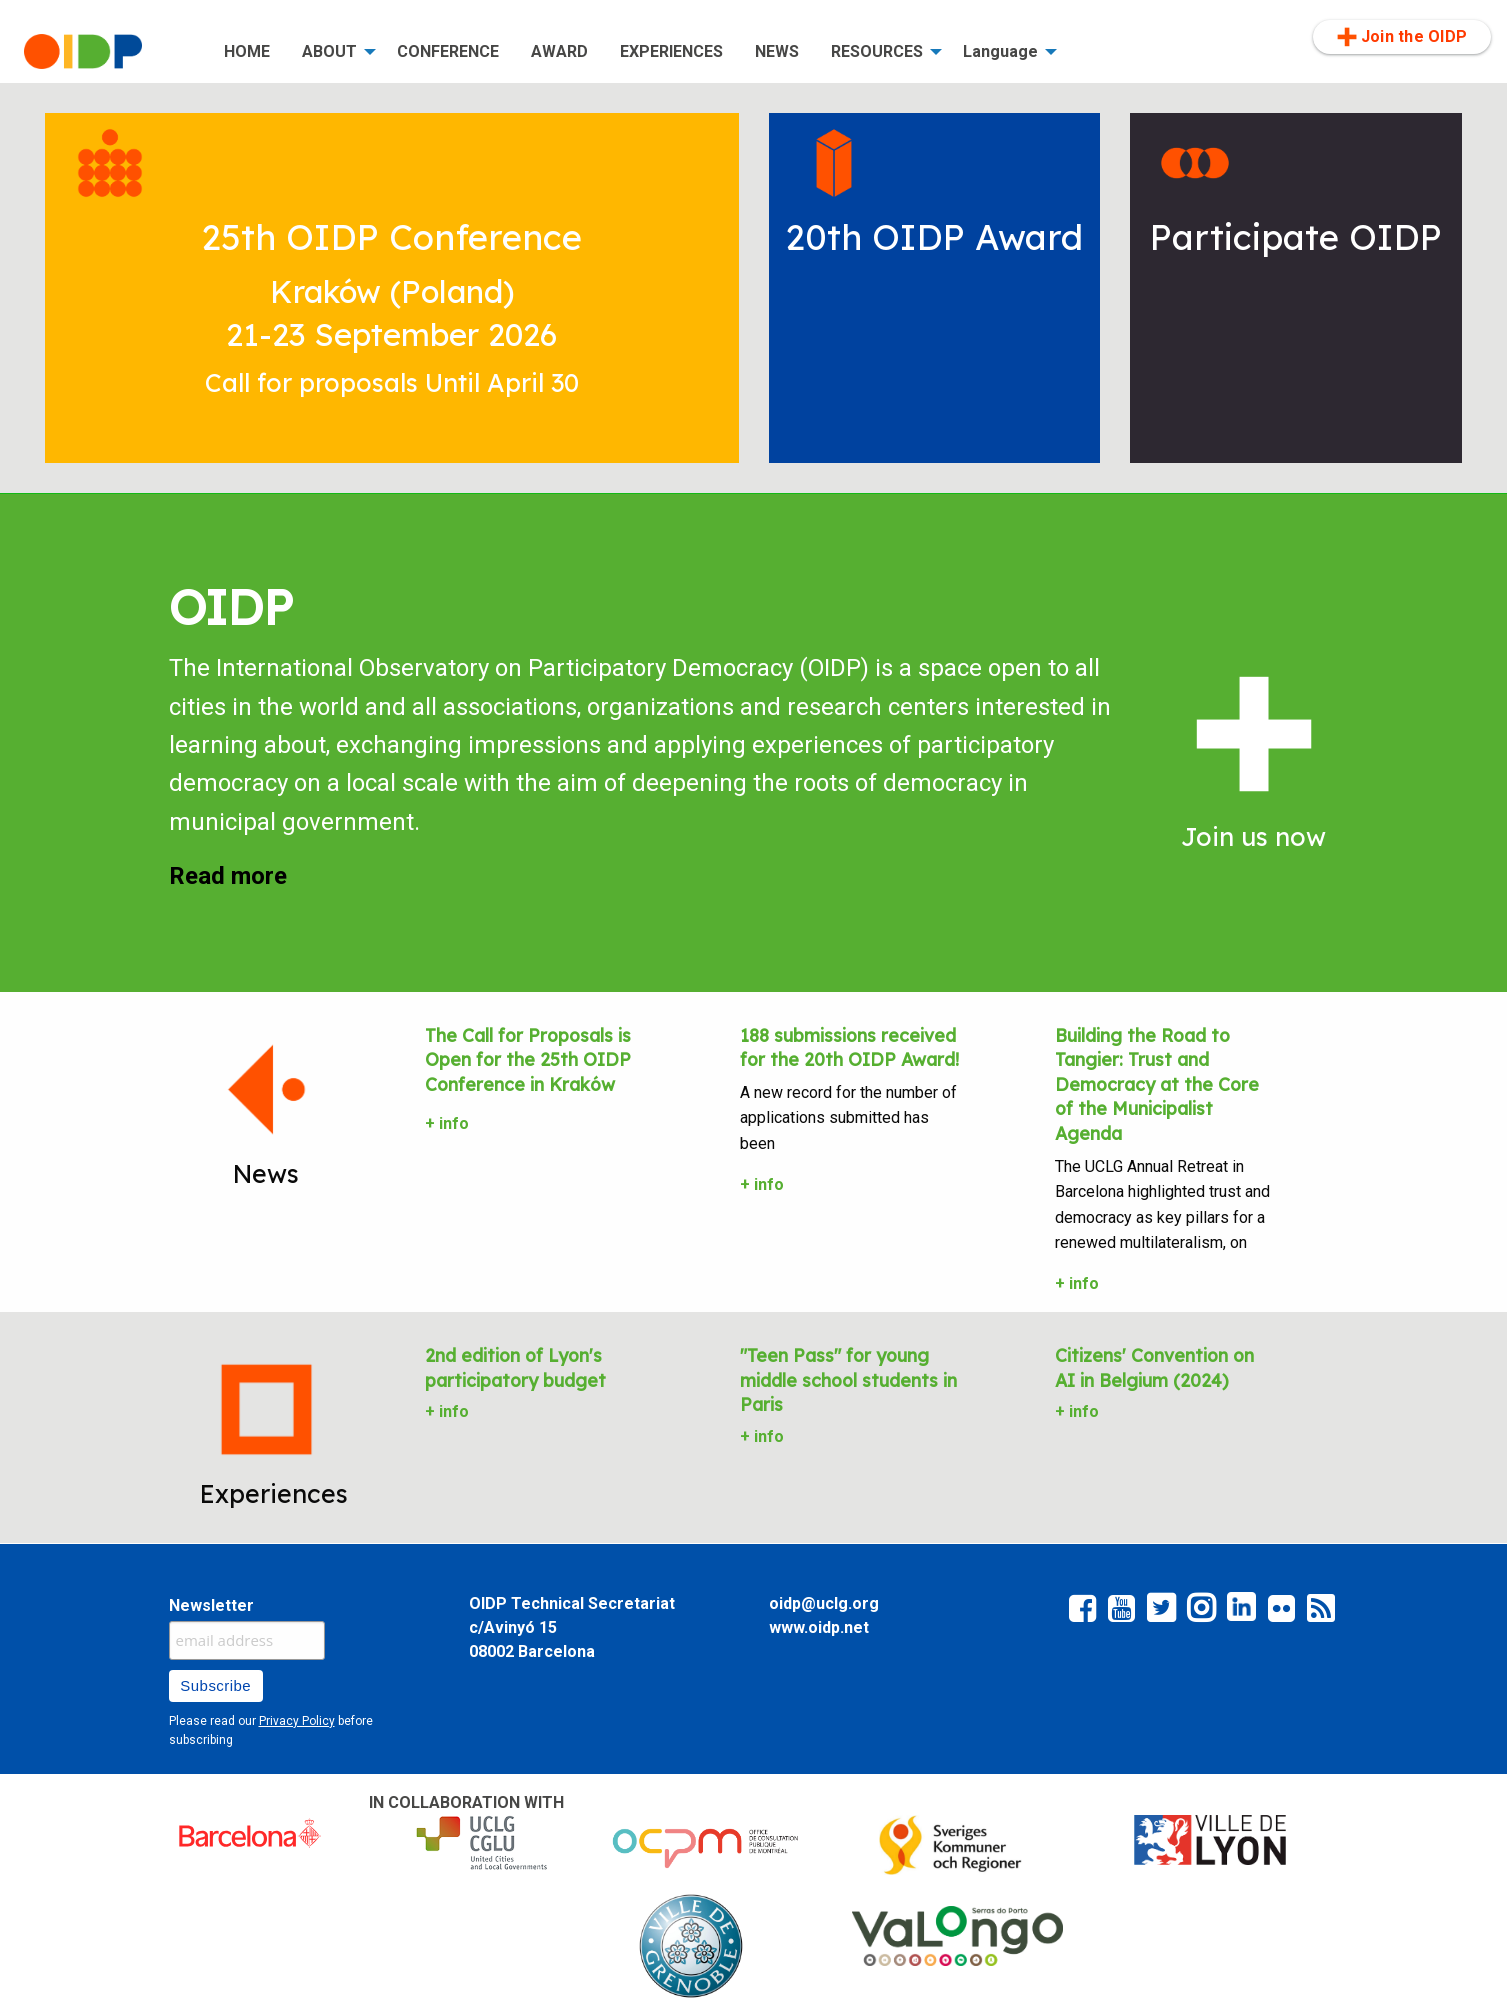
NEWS (777, 51)
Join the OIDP (1402, 37)
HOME (247, 51)
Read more (228, 876)
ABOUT (329, 51)
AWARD (559, 51)
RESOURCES (877, 51)
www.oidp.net (819, 1627)
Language (1000, 51)
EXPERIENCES (671, 51)
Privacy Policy (297, 1721)
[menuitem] (108, 52)
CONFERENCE (448, 51)
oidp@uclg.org (824, 1603)
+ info (447, 1123)
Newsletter (211, 1605)
